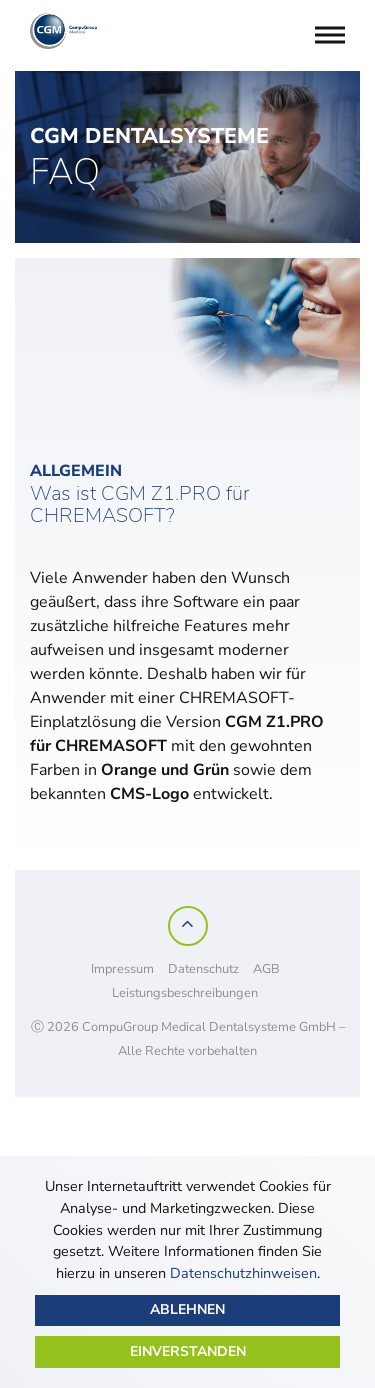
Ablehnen (187, 1309)
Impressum (122, 969)
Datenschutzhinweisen (243, 1273)
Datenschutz (203, 969)
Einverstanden (188, 1351)
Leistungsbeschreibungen (185, 993)
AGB (266, 969)
